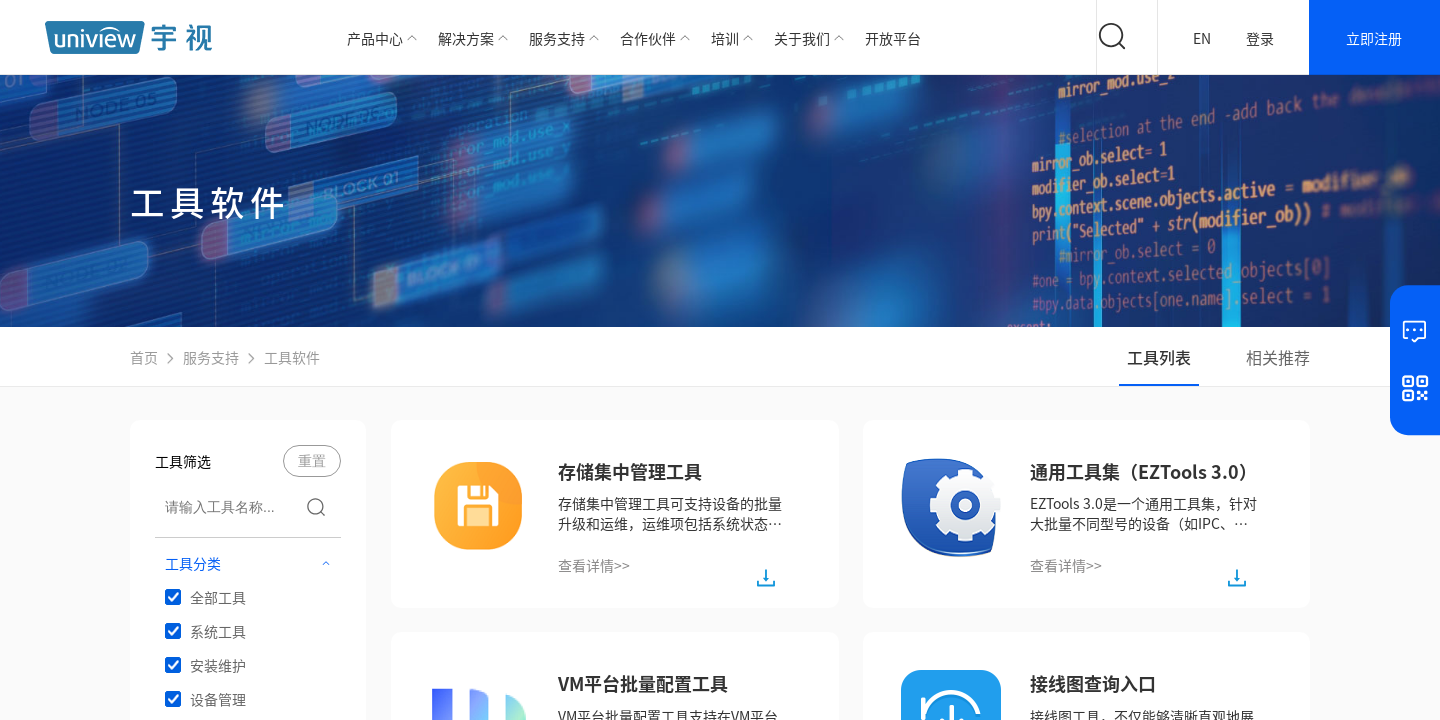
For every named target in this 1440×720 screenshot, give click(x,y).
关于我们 (802, 38)
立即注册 (1374, 38)
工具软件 (292, 357)
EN (1202, 38)
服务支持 (557, 38)
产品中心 (375, 38)
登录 (1260, 38)
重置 (312, 461)
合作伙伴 (648, 38)
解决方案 (466, 38)
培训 (725, 38)
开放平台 (893, 38)
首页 (144, 357)
